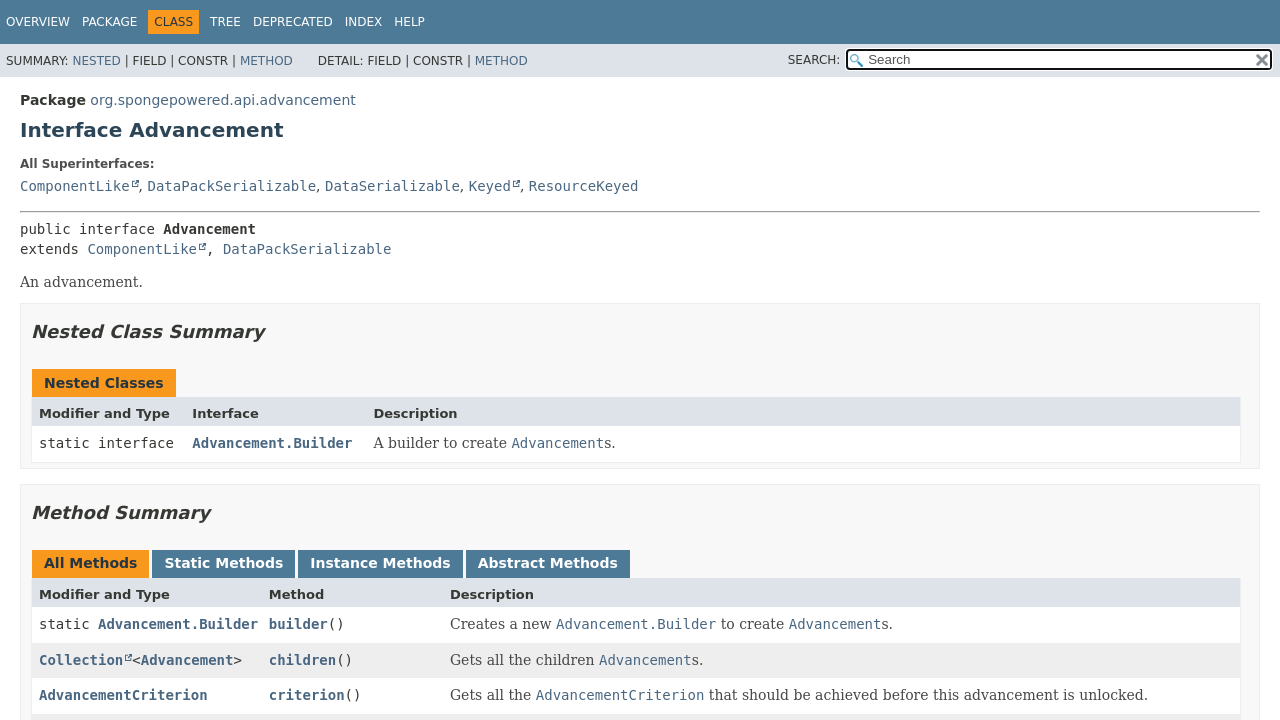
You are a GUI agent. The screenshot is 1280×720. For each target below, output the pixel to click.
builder (298, 624)
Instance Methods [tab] (380, 563)
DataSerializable (392, 186)
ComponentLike (75, 186)
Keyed (490, 186)
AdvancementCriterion (123, 695)
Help (409, 22)
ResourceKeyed (584, 186)
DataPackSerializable (231, 186)
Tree (225, 22)
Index (364, 22)
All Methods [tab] (90, 563)
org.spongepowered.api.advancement (222, 100)
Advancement (187, 660)
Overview (38, 22)
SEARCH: (814, 60)
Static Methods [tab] (223, 563)
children (302, 660)
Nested (96, 61)
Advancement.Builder (272, 443)
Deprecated (293, 22)
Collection (81, 660)
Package (109, 22)
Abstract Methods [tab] (548, 563)
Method (266, 61)
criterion (307, 695)
